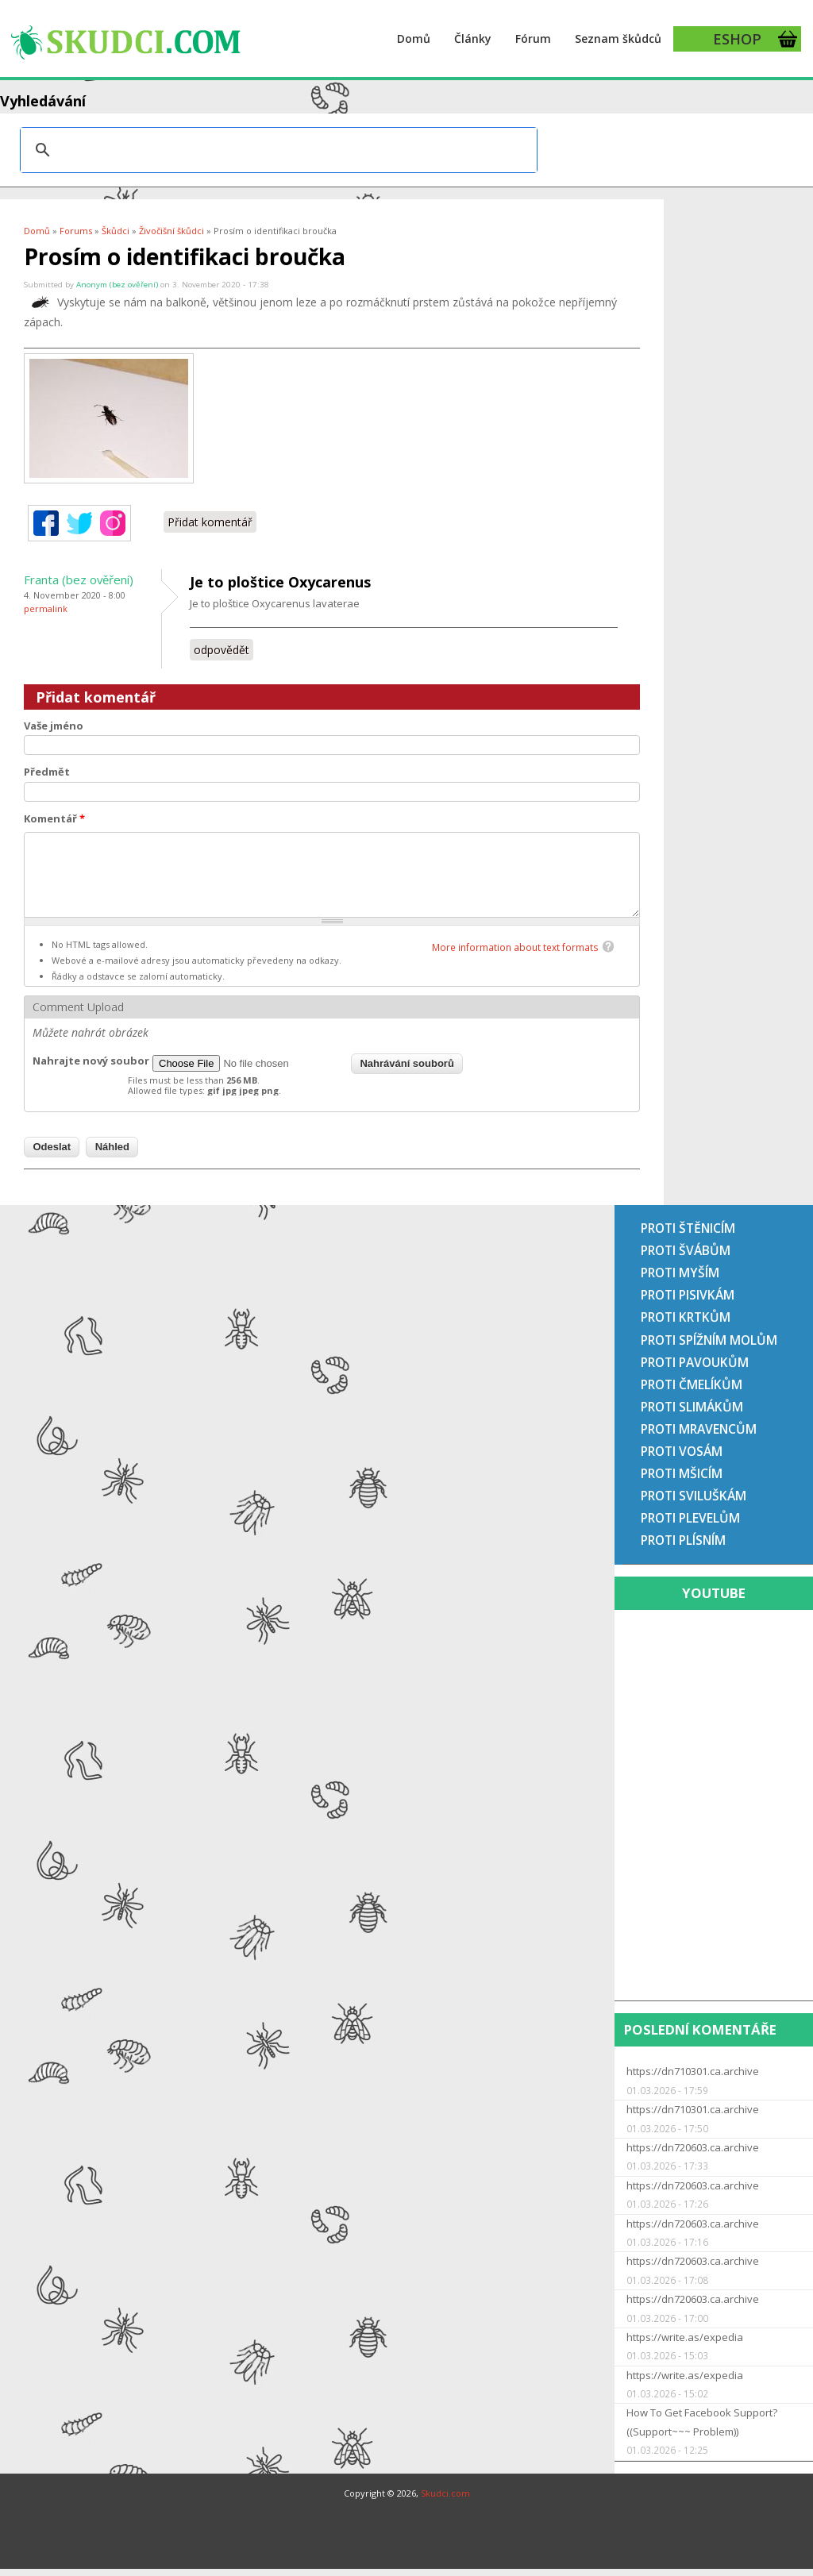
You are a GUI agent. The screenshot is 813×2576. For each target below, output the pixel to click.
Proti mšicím (681, 1473)
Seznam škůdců (618, 38)
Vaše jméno (53, 725)
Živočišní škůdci (171, 231)
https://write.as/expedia (684, 2337)
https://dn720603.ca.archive (692, 2147)
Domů (413, 38)
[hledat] (276, 150)
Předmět (47, 771)
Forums (76, 231)
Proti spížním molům (709, 1340)
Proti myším (680, 1272)
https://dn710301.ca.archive (692, 2071)
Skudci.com (445, 2493)
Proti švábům (685, 1250)
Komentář (54, 818)
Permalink (45, 608)
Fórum (533, 38)
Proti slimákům (692, 1406)
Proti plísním (683, 1540)
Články (472, 38)
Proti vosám (681, 1451)
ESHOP (737, 38)
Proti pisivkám (687, 1294)
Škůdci (115, 231)
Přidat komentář (210, 521)
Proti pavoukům (695, 1362)
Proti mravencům (699, 1429)
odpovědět (221, 649)
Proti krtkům (685, 1317)
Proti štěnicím (688, 1228)
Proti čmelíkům (691, 1384)
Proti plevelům (690, 1518)
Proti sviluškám (693, 1495)
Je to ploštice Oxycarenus (280, 581)
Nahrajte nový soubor (91, 1060)
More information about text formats (515, 947)
